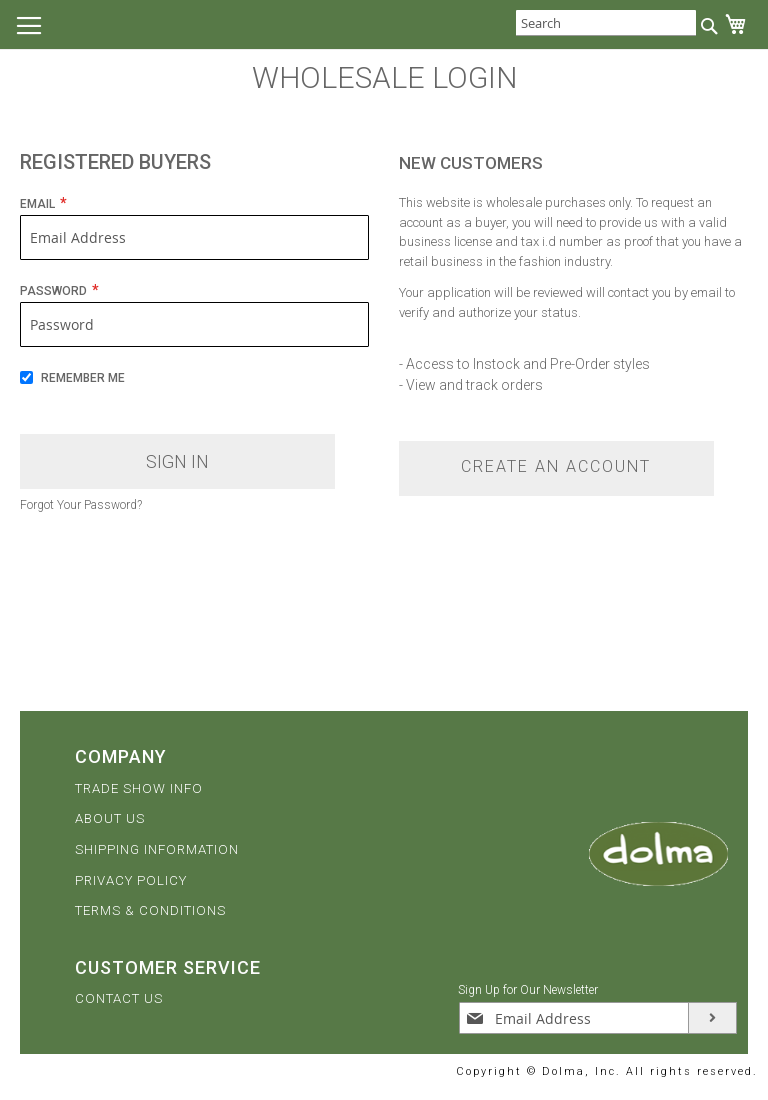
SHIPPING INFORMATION (157, 849)
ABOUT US (110, 818)
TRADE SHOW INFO (139, 788)
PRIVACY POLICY (131, 880)
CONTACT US (119, 998)
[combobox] (606, 23)
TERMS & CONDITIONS (150, 910)
